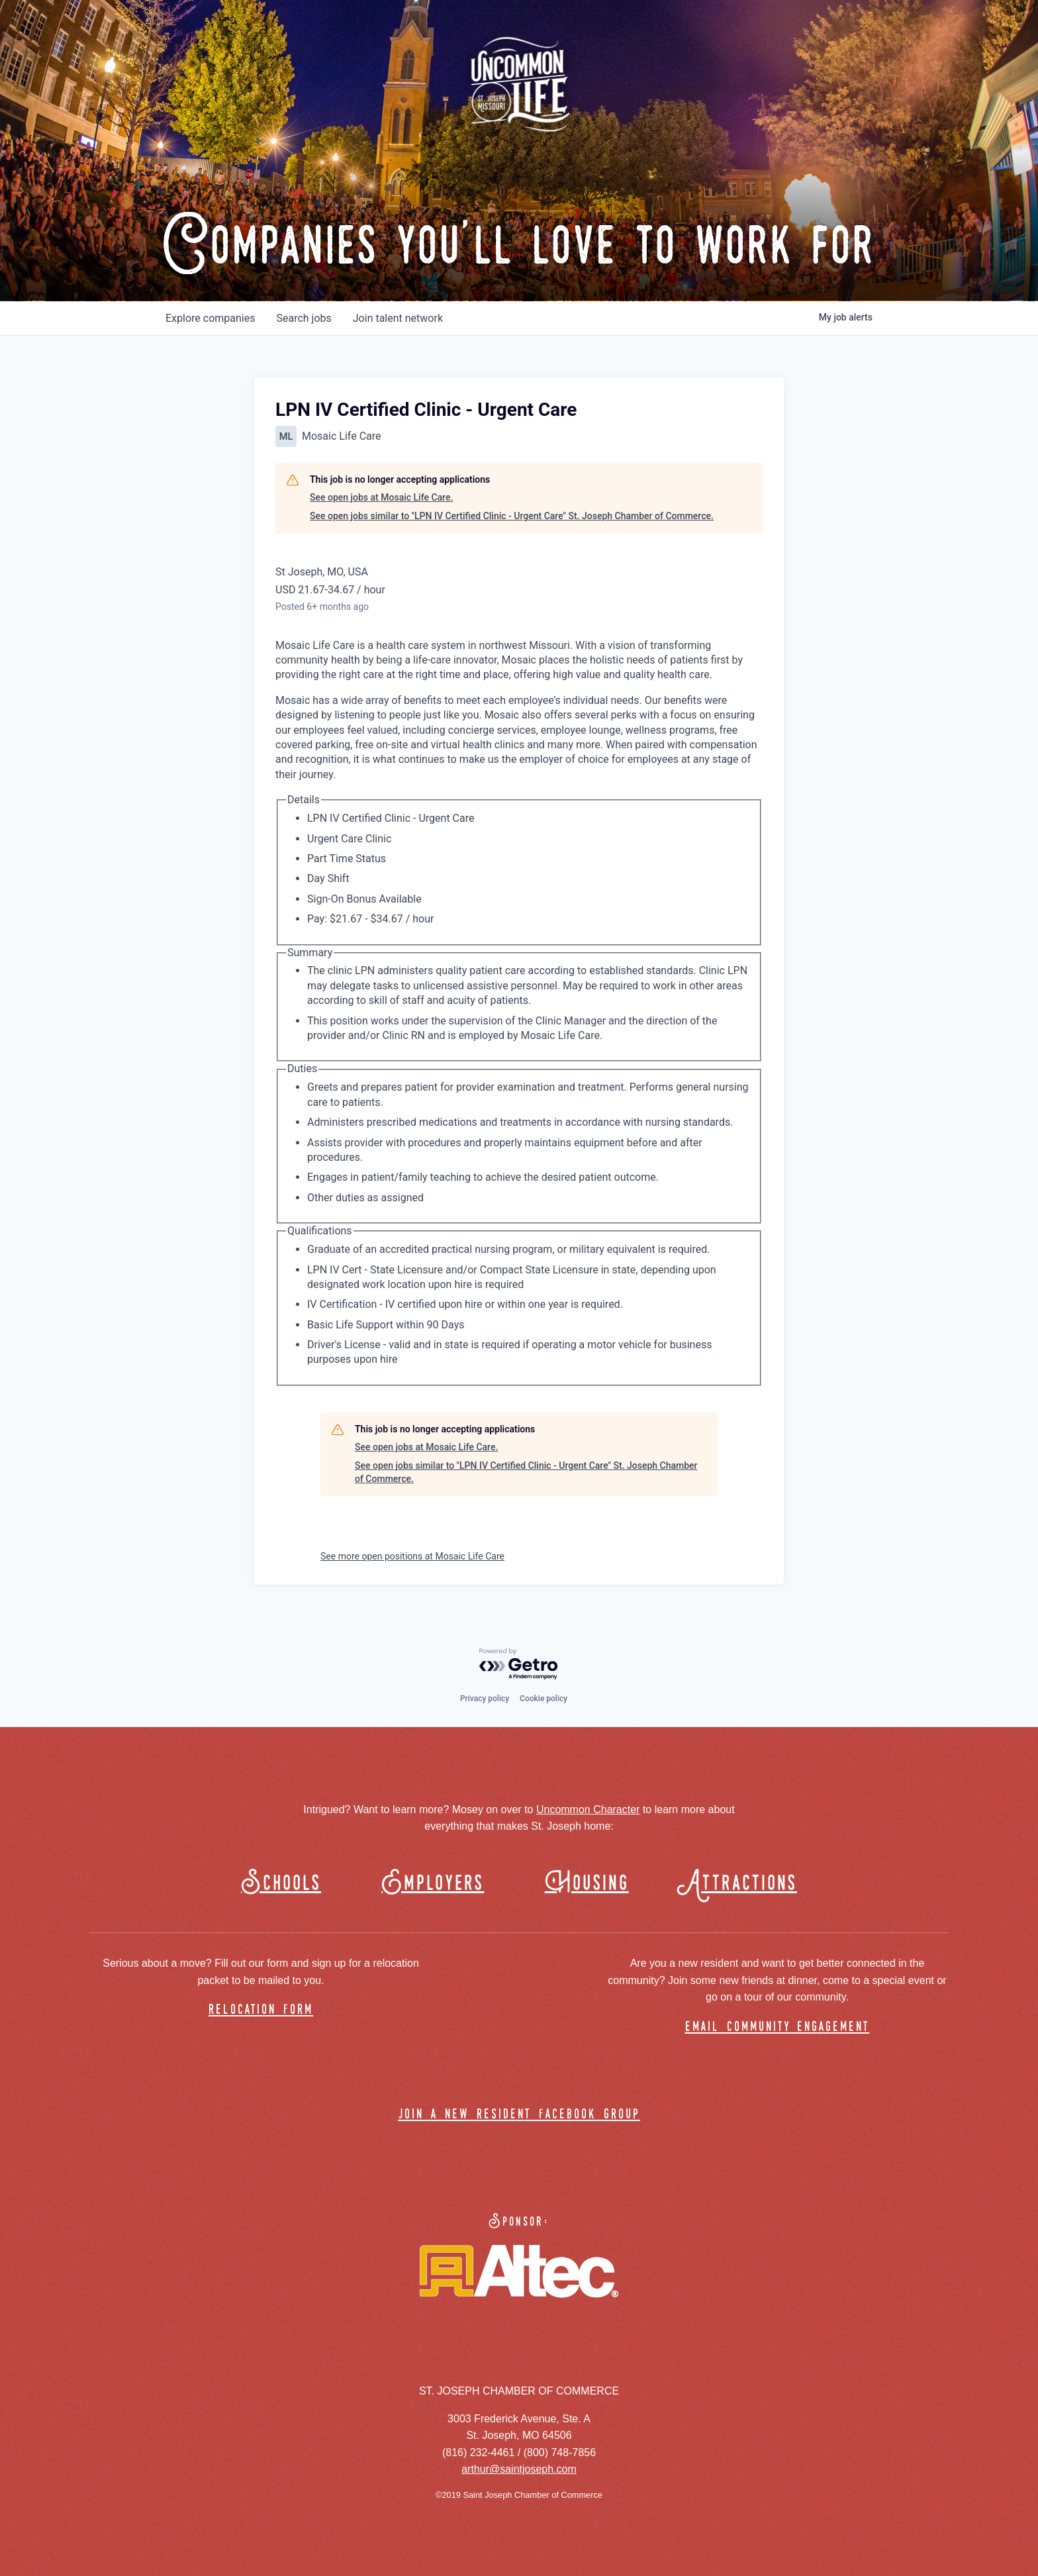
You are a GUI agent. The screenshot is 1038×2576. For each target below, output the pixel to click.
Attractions (743, 1884)
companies (210, 318)
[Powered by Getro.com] (519, 1664)
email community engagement (777, 2027)
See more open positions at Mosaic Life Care (412, 1556)
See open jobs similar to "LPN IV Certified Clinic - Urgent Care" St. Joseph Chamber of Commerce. (512, 516)
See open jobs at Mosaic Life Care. (381, 497)
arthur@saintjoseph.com (519, 2469)
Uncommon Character (588, 1809)
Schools (281, 1884)
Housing (587, 1884)
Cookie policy (543, 1698)
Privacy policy (484, 1698)
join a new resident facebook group (519, 2115)
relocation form (261, 2010)
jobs (303, 318)
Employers (432, 1884)
